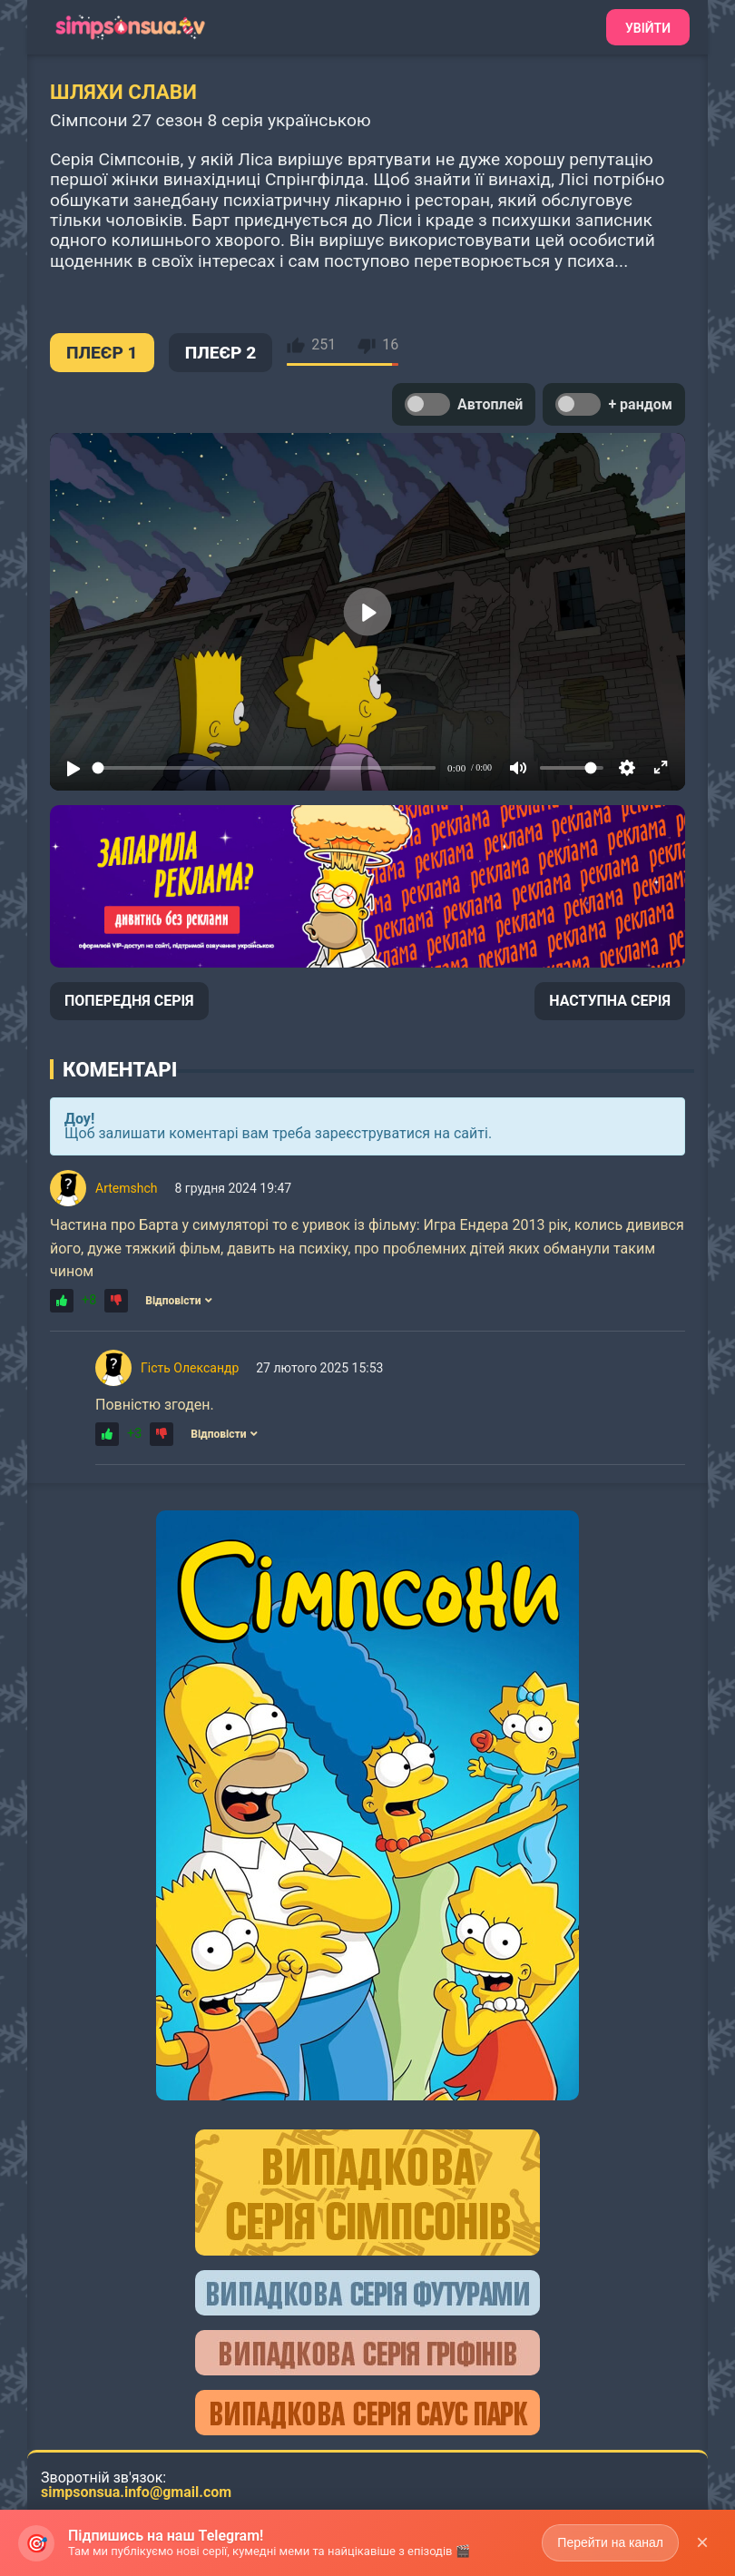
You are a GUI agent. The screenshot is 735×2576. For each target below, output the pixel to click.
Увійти (648, 28)
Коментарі (120, 1069)
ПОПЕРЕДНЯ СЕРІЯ (129, 1000)
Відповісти (178, 1300)
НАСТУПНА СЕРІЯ (610, 1000)
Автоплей (464, 404)
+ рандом (613, 404)
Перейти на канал (610, 2542)
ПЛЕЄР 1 (102, 352)
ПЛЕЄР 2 (221, 352)
